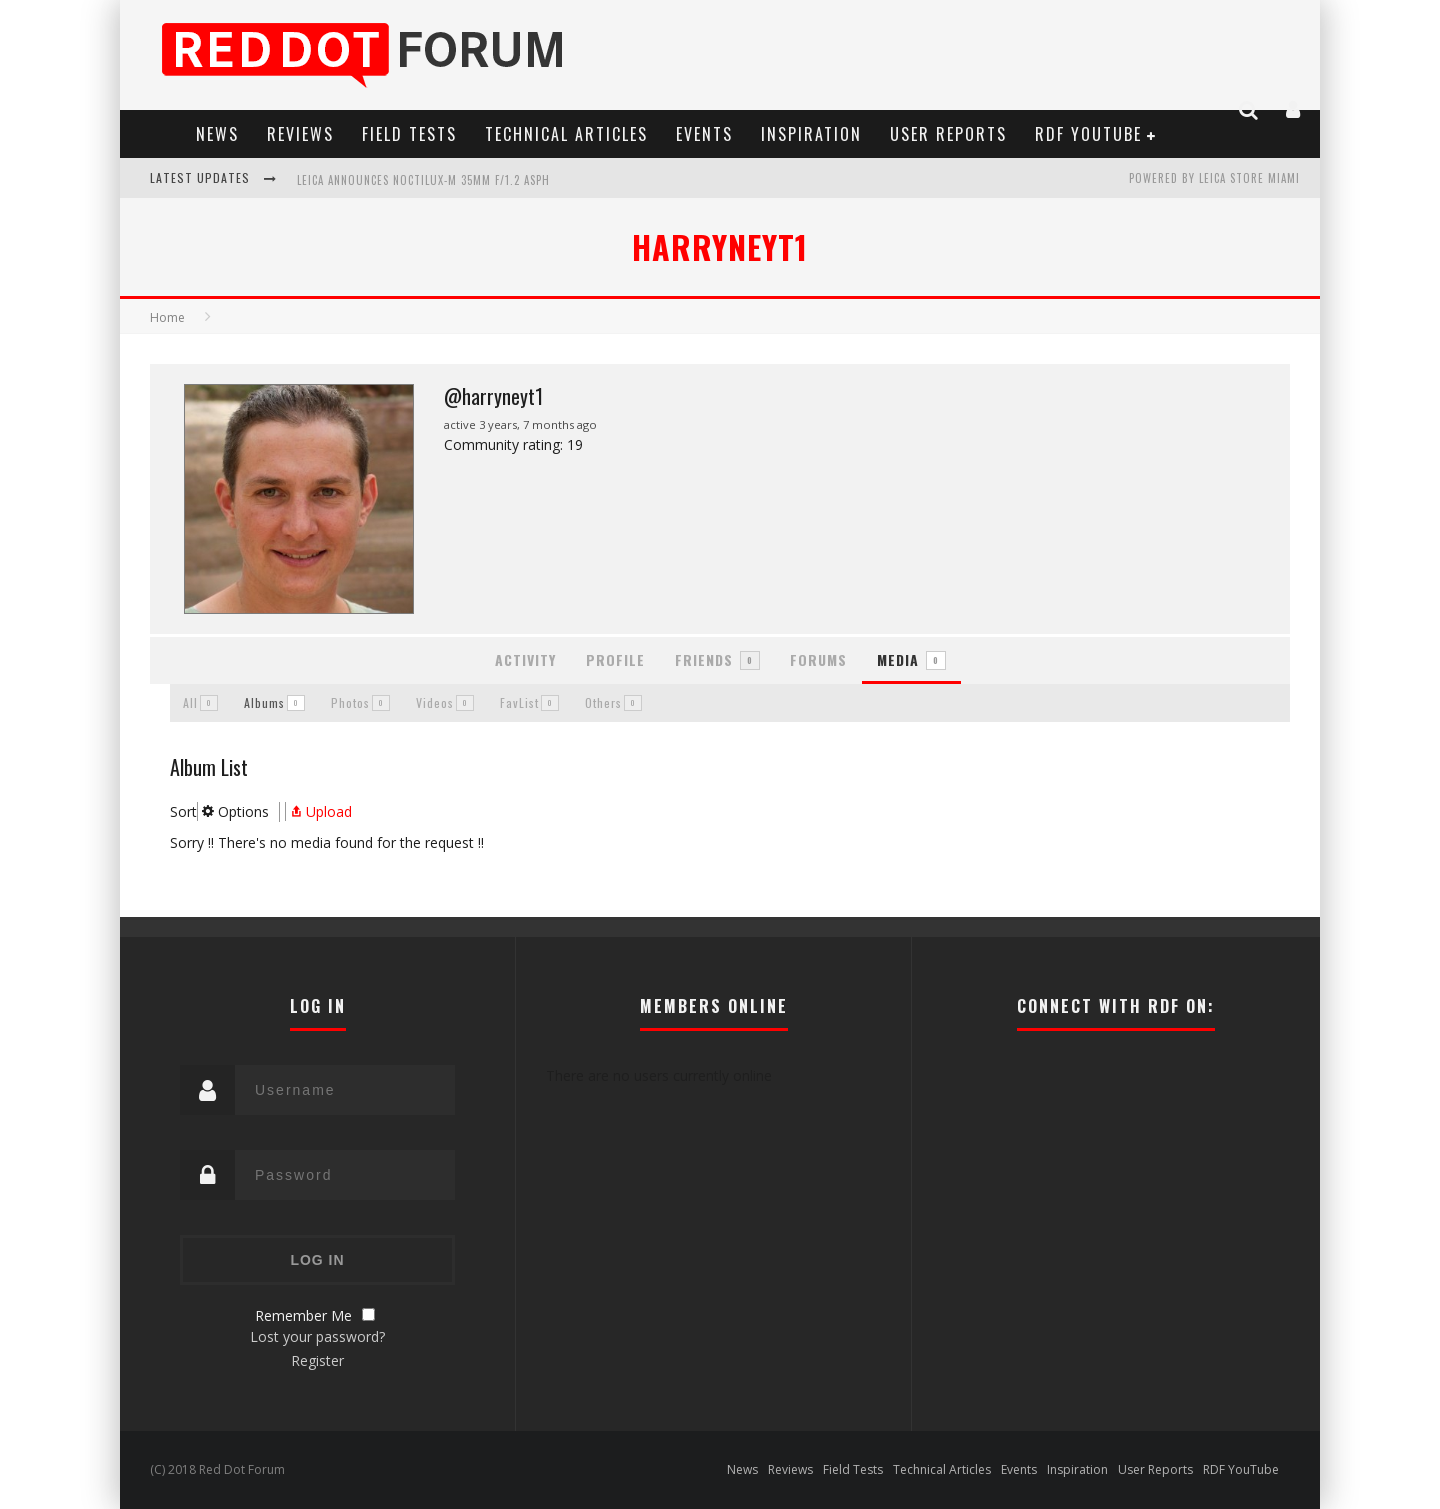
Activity (525, 659)
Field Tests (409, 134)
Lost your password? (317, 1336)
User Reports (948, 134)
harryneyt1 (720, 246)
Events (704, 134)
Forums (818, 659)
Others (613, 702)
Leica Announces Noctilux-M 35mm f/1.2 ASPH (423, 180)
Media (911, 659)
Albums (274, 702)
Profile (615, 659)
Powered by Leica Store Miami (1214, 178)
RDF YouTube (1088, 134)
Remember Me (303, 1315)
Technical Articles (566, 134)
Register (317, 1360)
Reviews (300, 134)
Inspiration (811, 134)
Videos (445, 702)
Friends (717, 659)
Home (167, 317)
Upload (319, 811)
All (200, 702)
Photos (360, 702)
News (217, 134)
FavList (529, 702)
